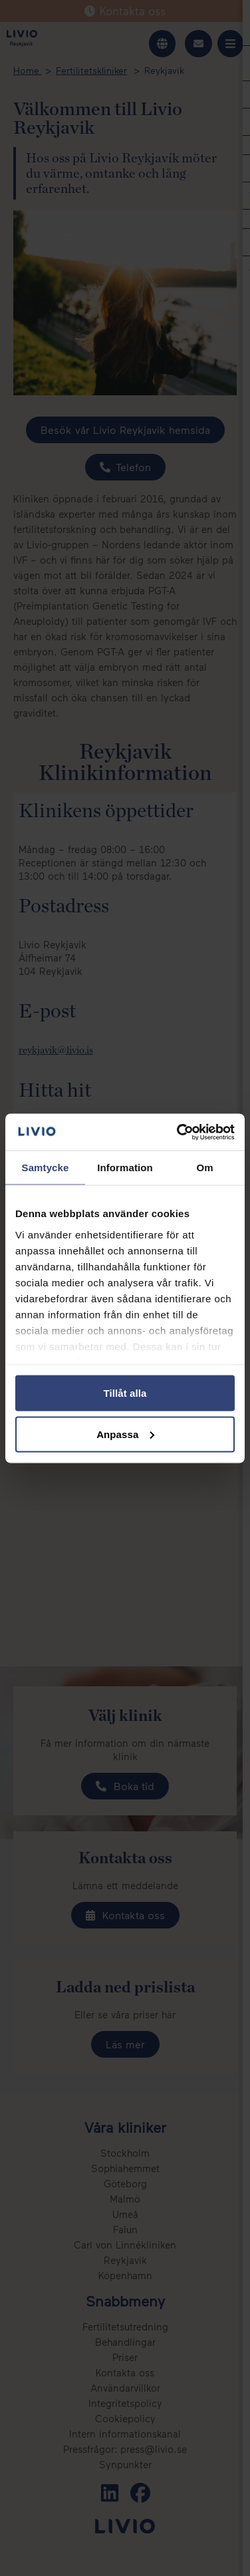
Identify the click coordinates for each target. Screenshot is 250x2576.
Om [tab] (204, 1167)
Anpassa (125, 1433)
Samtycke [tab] (45, 1167)
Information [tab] (125, 1167)
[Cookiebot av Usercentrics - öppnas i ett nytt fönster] (178, 1132)
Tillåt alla (124, 1393)
